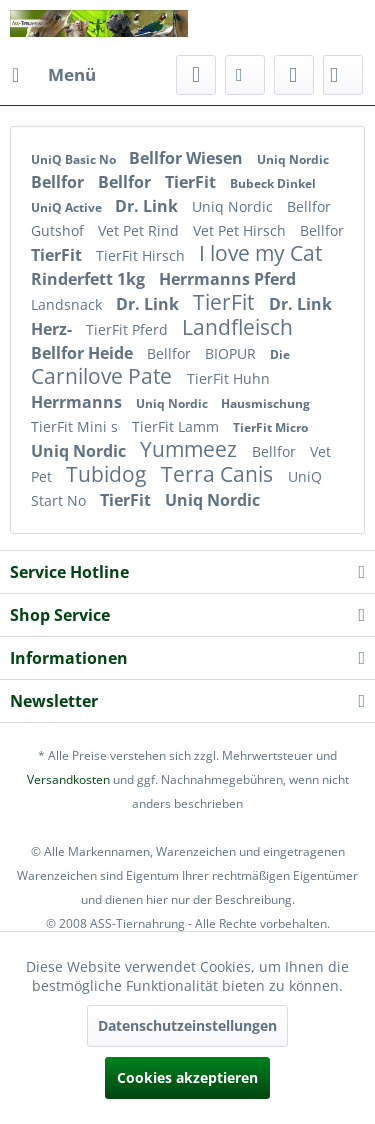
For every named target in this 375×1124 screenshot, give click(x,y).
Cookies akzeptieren (187, 1077)
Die (280, 354)
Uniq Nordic (293, 159)
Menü (54, 72)
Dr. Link (148, 206)
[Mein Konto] (294, 75)
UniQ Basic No (75, 159)
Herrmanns (78, 402)
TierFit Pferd (129, 329)
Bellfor (59, 182)
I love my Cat (260, 253)
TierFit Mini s (76, 426)
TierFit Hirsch (142, 255)
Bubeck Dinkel (273, 183)
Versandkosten (68, 779)
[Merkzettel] (245, 75)
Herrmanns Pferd (227, 279)
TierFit (192, 182)
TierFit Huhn (228, 378)
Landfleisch (237, 327)
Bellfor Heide (84, 353)
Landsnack (68, 304)
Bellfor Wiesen (188, 158)
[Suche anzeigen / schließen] (196, 75)
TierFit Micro (270, 427)
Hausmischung (265, 403)
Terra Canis (219, 474)
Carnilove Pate (104, 376)
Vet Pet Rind (140, 230)
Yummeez (191, 449)
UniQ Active (68, 207)
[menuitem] (53, 75)
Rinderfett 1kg (90, 279)
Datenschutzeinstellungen (187, 1025)
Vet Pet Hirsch (241, 230)
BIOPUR (232, 353)
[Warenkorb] (343, 75)
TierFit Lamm (177, 426)
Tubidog (108, 474)
